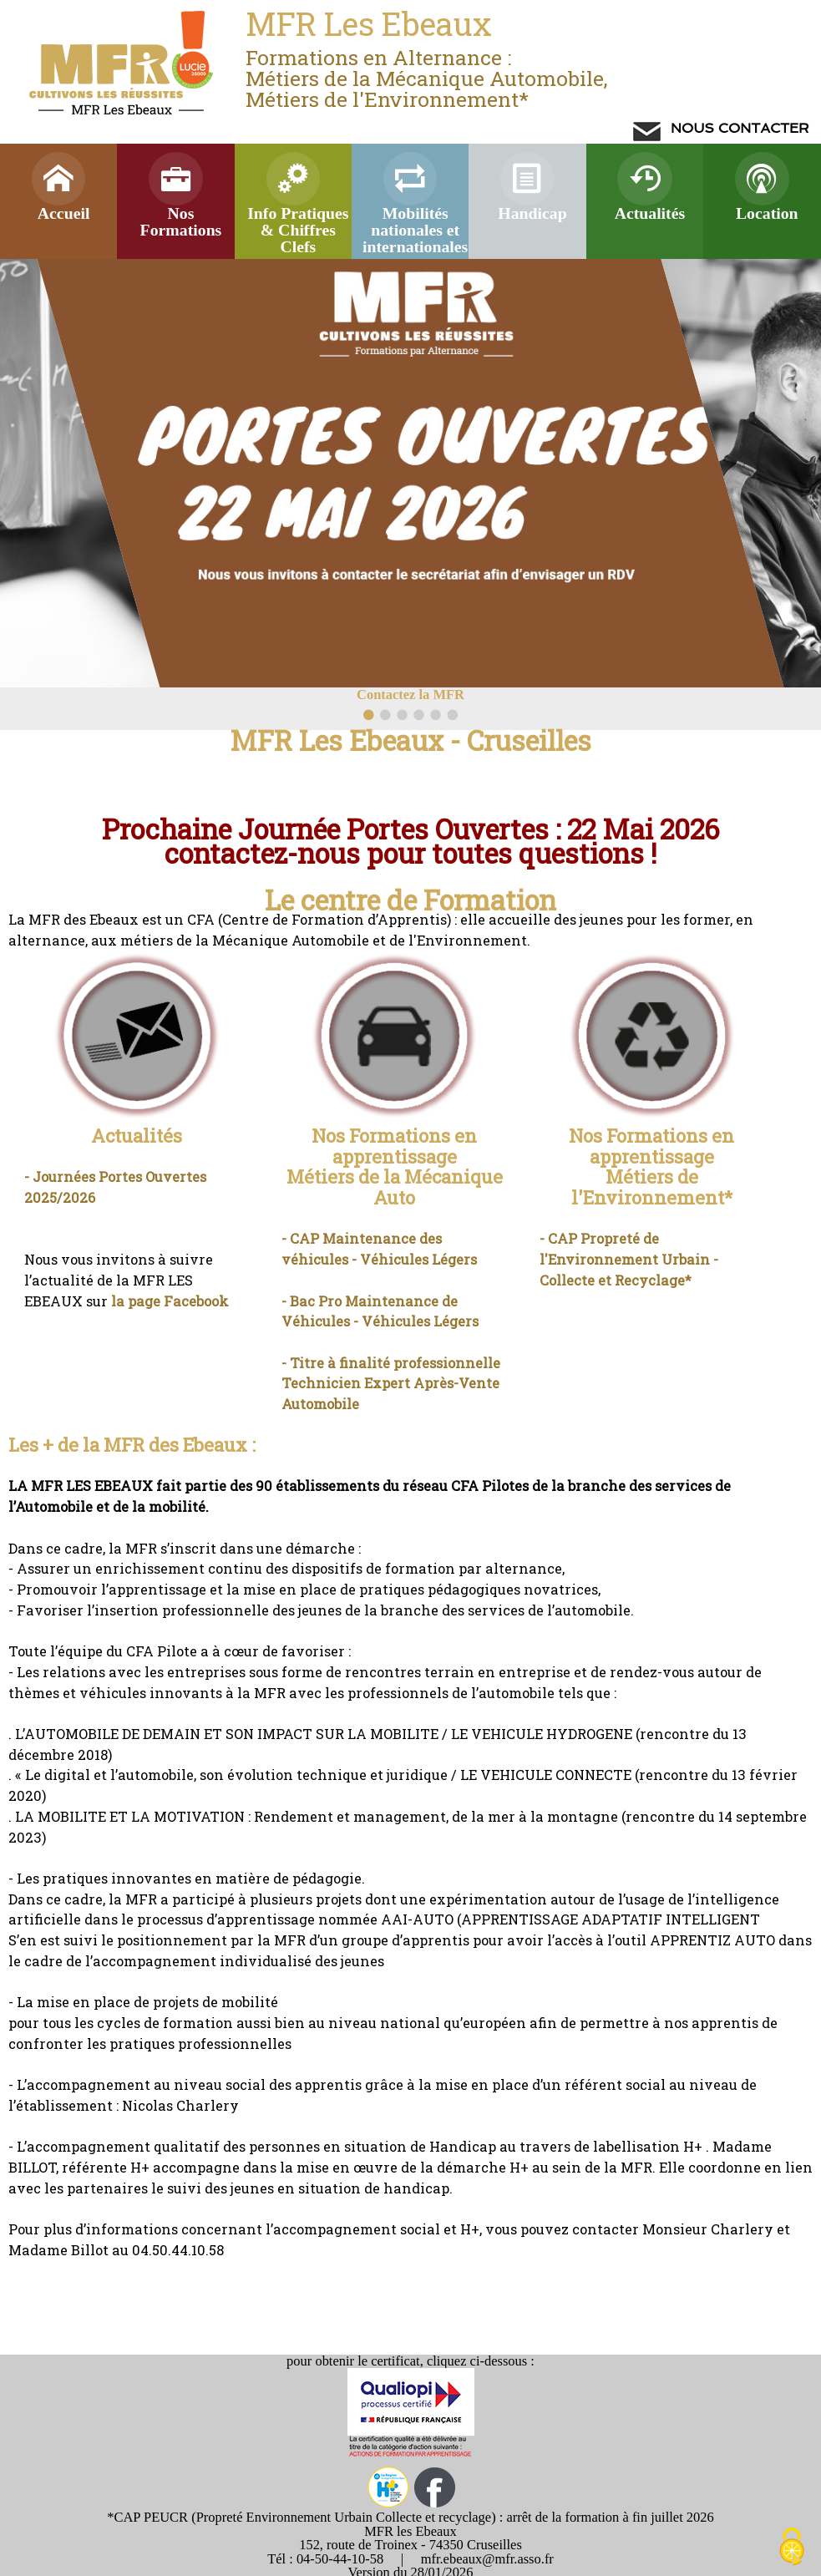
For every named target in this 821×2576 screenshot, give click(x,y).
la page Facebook (170, 1301)
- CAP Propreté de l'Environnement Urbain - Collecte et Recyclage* (629, 1259)
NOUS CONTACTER (737, 128)
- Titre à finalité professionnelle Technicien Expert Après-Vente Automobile (390, 1383)
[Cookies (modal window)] (792, 2547)
